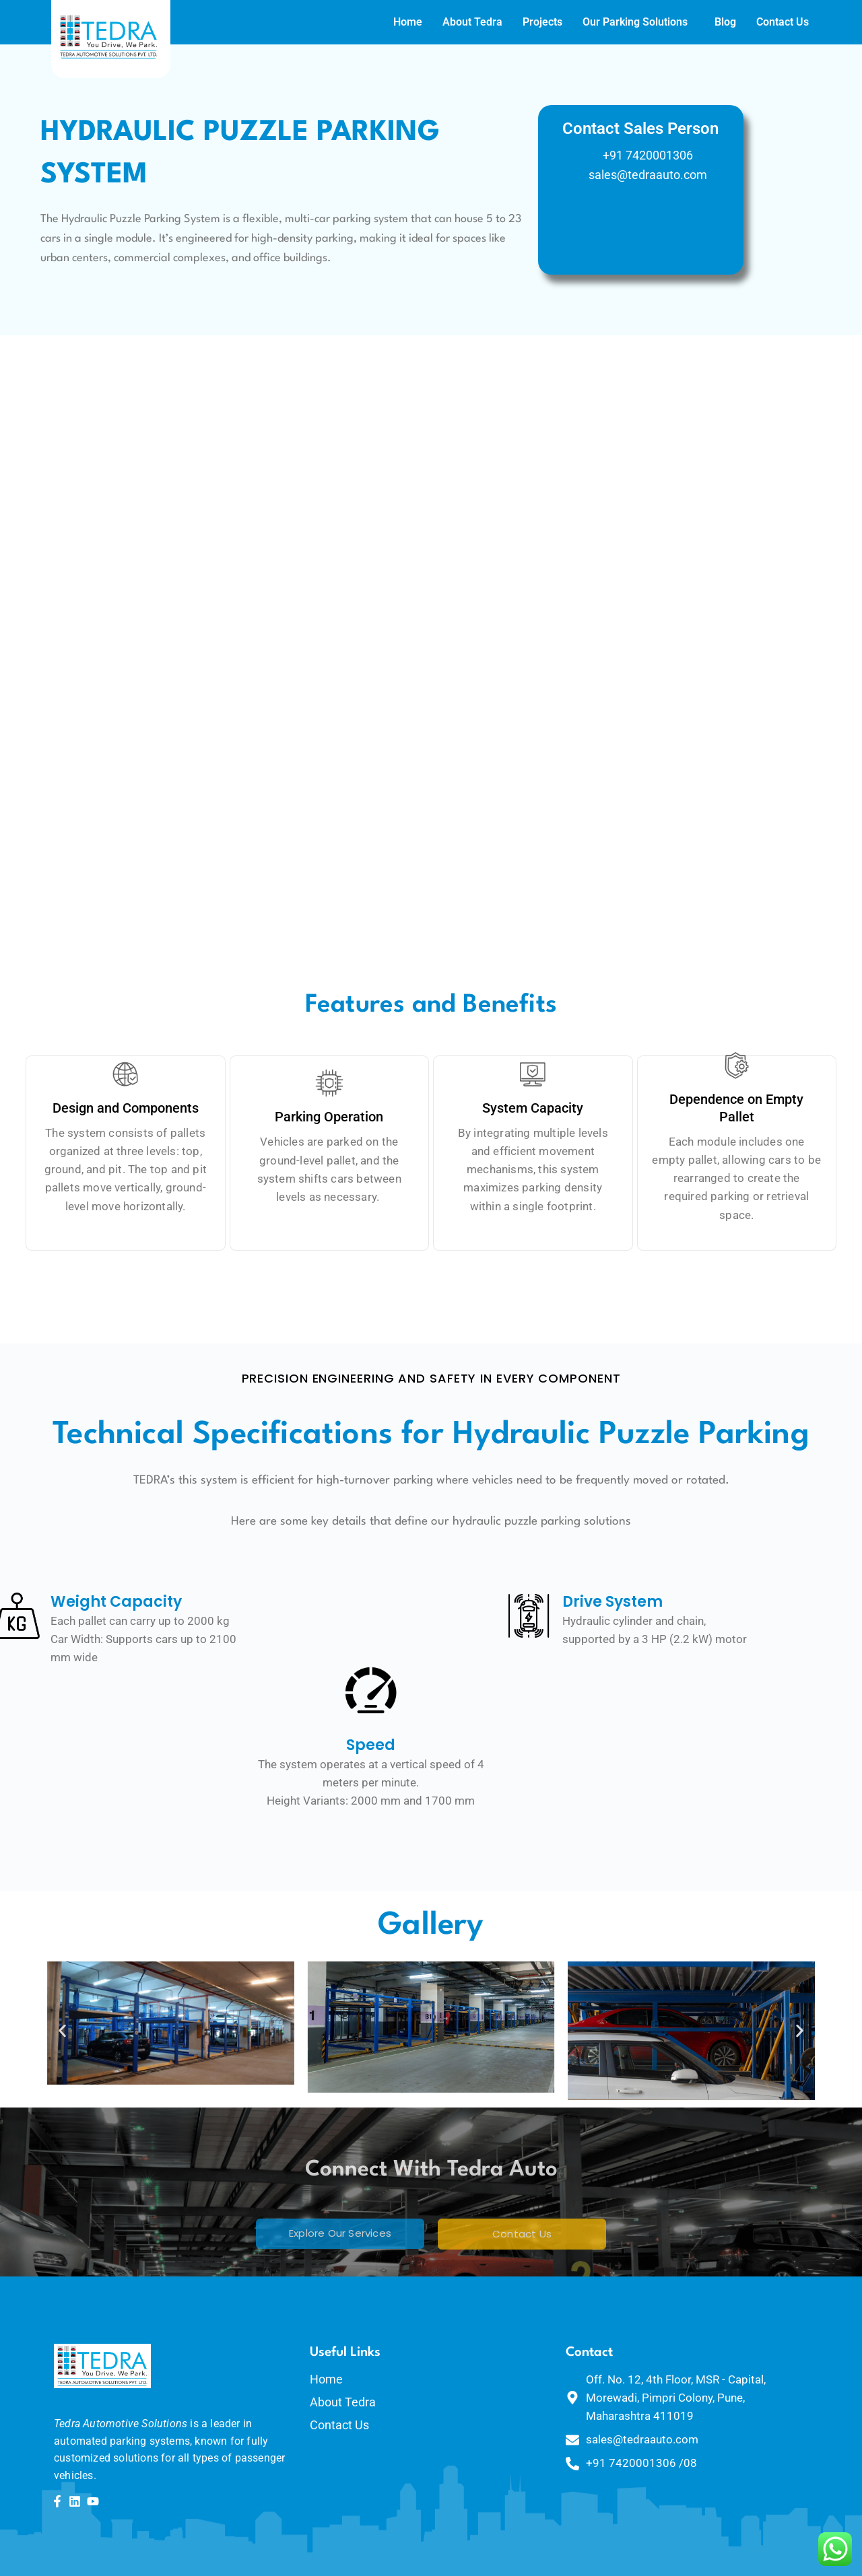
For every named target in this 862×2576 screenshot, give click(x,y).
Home (368, 21)
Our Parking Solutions (596, 21)
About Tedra (433, 21)
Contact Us (743, 21)
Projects (503, 21)
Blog (686, 21)
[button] (62, 2031)
